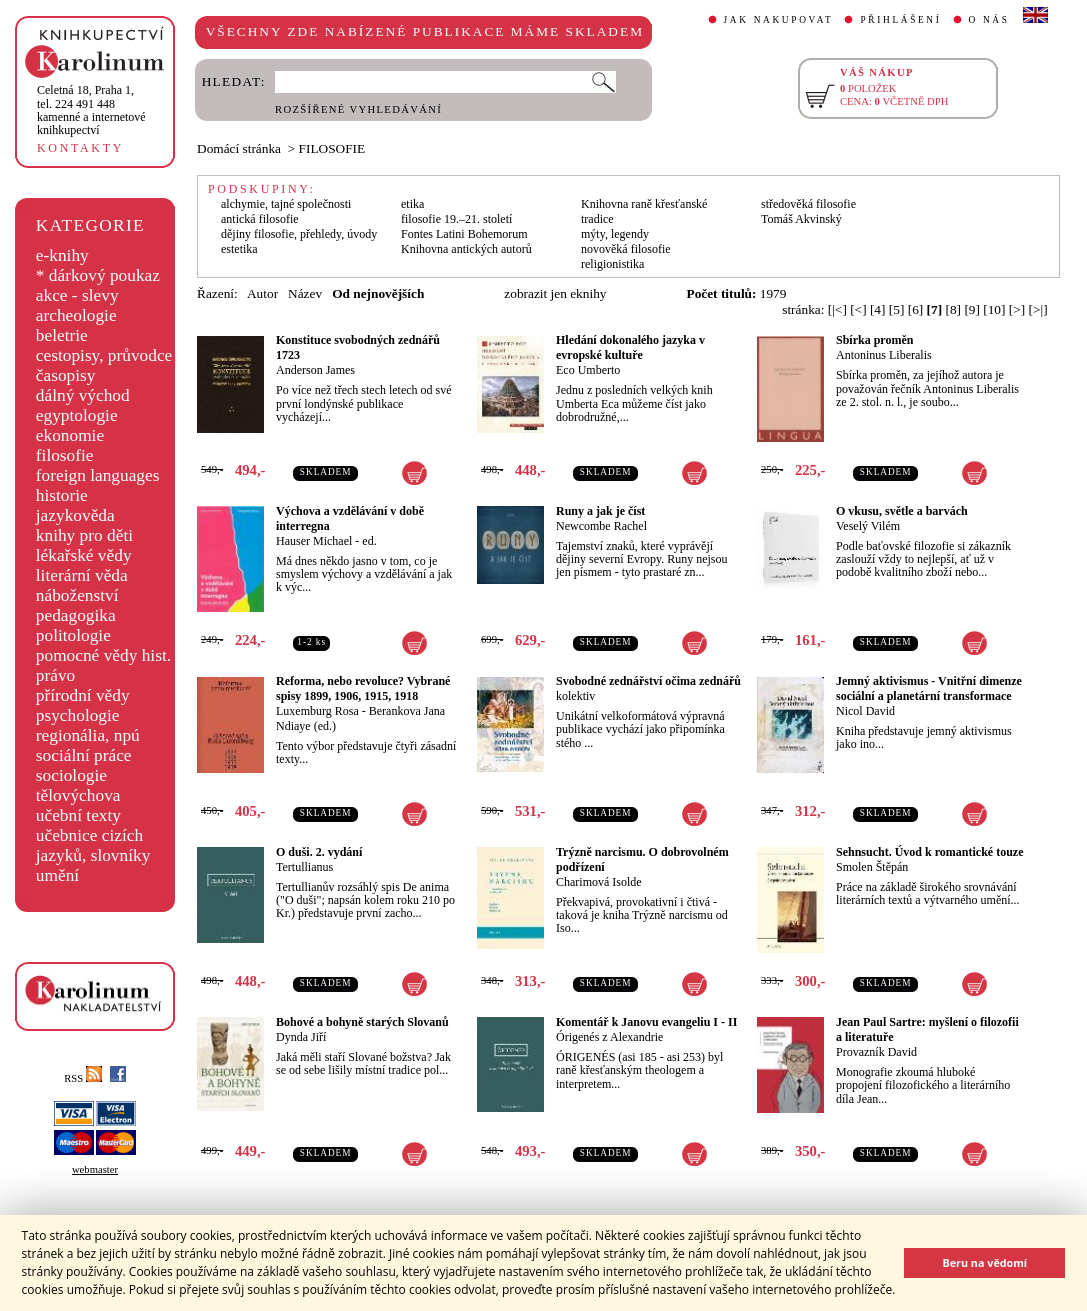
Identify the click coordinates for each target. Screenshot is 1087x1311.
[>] (1017, 309)
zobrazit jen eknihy (555, 293)
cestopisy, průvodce (104, 355)
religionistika (612, 264)
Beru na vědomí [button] (984, 1262)
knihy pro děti (84, 535)
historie (62, 495)
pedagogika (76, 615)
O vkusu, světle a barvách (902, 511)
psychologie (78, 715)
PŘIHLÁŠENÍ (900, 20)
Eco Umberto (588, 370)
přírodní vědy (83, 695)
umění (57, 875)
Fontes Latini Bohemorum (464, 234)
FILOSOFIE (332, 148)
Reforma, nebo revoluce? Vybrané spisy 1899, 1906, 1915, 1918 (363, 688)
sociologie (71, 775)
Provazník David (876, 1052)
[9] (972, 309)
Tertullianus (304, 867)
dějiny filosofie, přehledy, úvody (299, 234)
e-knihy (62, 255)
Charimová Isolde (599, 882)
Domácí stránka (239, 148)
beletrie (62, 335)
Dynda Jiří (301, 1037)
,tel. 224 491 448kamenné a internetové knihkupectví (91, 110)
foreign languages (98, 475)
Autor (262, 293)
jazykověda (75, 515)
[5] (897, 309)
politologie (73, 635)
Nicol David (865, 711)
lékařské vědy (84, 555)
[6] (916, 309)
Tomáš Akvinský (801, 219)
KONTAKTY (80, 148)
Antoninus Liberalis (884, 355)
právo (55, 675)
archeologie (76, 315)
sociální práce (84, 755)
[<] (858, 309)
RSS (83, 1078)
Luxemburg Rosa (317, 711)
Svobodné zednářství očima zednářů (648, 681)
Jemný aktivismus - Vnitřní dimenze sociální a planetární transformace (929, 688)
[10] (994, 309)
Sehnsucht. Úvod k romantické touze (929, 852)
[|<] (837, 309)
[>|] (1038, 309)
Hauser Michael (314, 541)
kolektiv (575, 696)
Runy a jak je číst (600, 511)
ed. (369, 541)
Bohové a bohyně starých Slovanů (362, 1022)
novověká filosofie (626, 249)
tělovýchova (78, 795)
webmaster (95, 1169)
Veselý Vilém (868, 526)
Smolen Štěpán (872, 867)
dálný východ (83, 395)
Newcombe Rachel (601, 526)
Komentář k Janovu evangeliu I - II (646, 1022)
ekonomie (70, 435)
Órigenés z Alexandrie (609, 1037)
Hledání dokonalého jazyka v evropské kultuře (630, 347)
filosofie (65, 455)
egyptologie (77, 415)
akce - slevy (77, 295)
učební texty (78, 815)
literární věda (82, 575)
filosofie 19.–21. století (456, 219)
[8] (953, 309)
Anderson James (315, 370)
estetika (239, 249)
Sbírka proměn (874, 340)
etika (412, 204)
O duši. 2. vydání (319, 852)
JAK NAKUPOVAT (779, 20)
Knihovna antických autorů (466, 249)
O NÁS (989, 20)
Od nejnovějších (378, 293)
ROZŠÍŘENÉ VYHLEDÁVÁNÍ (358, 109)
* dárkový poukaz (98, 275)
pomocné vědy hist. (103, 655)
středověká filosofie (808, 204)
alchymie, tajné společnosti (286, 204)
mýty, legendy (615, 234)
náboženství (77, 595)
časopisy (66, 375)
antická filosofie (260, 219)
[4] (878, 309)
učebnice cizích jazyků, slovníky (93, 845)
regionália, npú (88, 735)
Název (305, 293)
